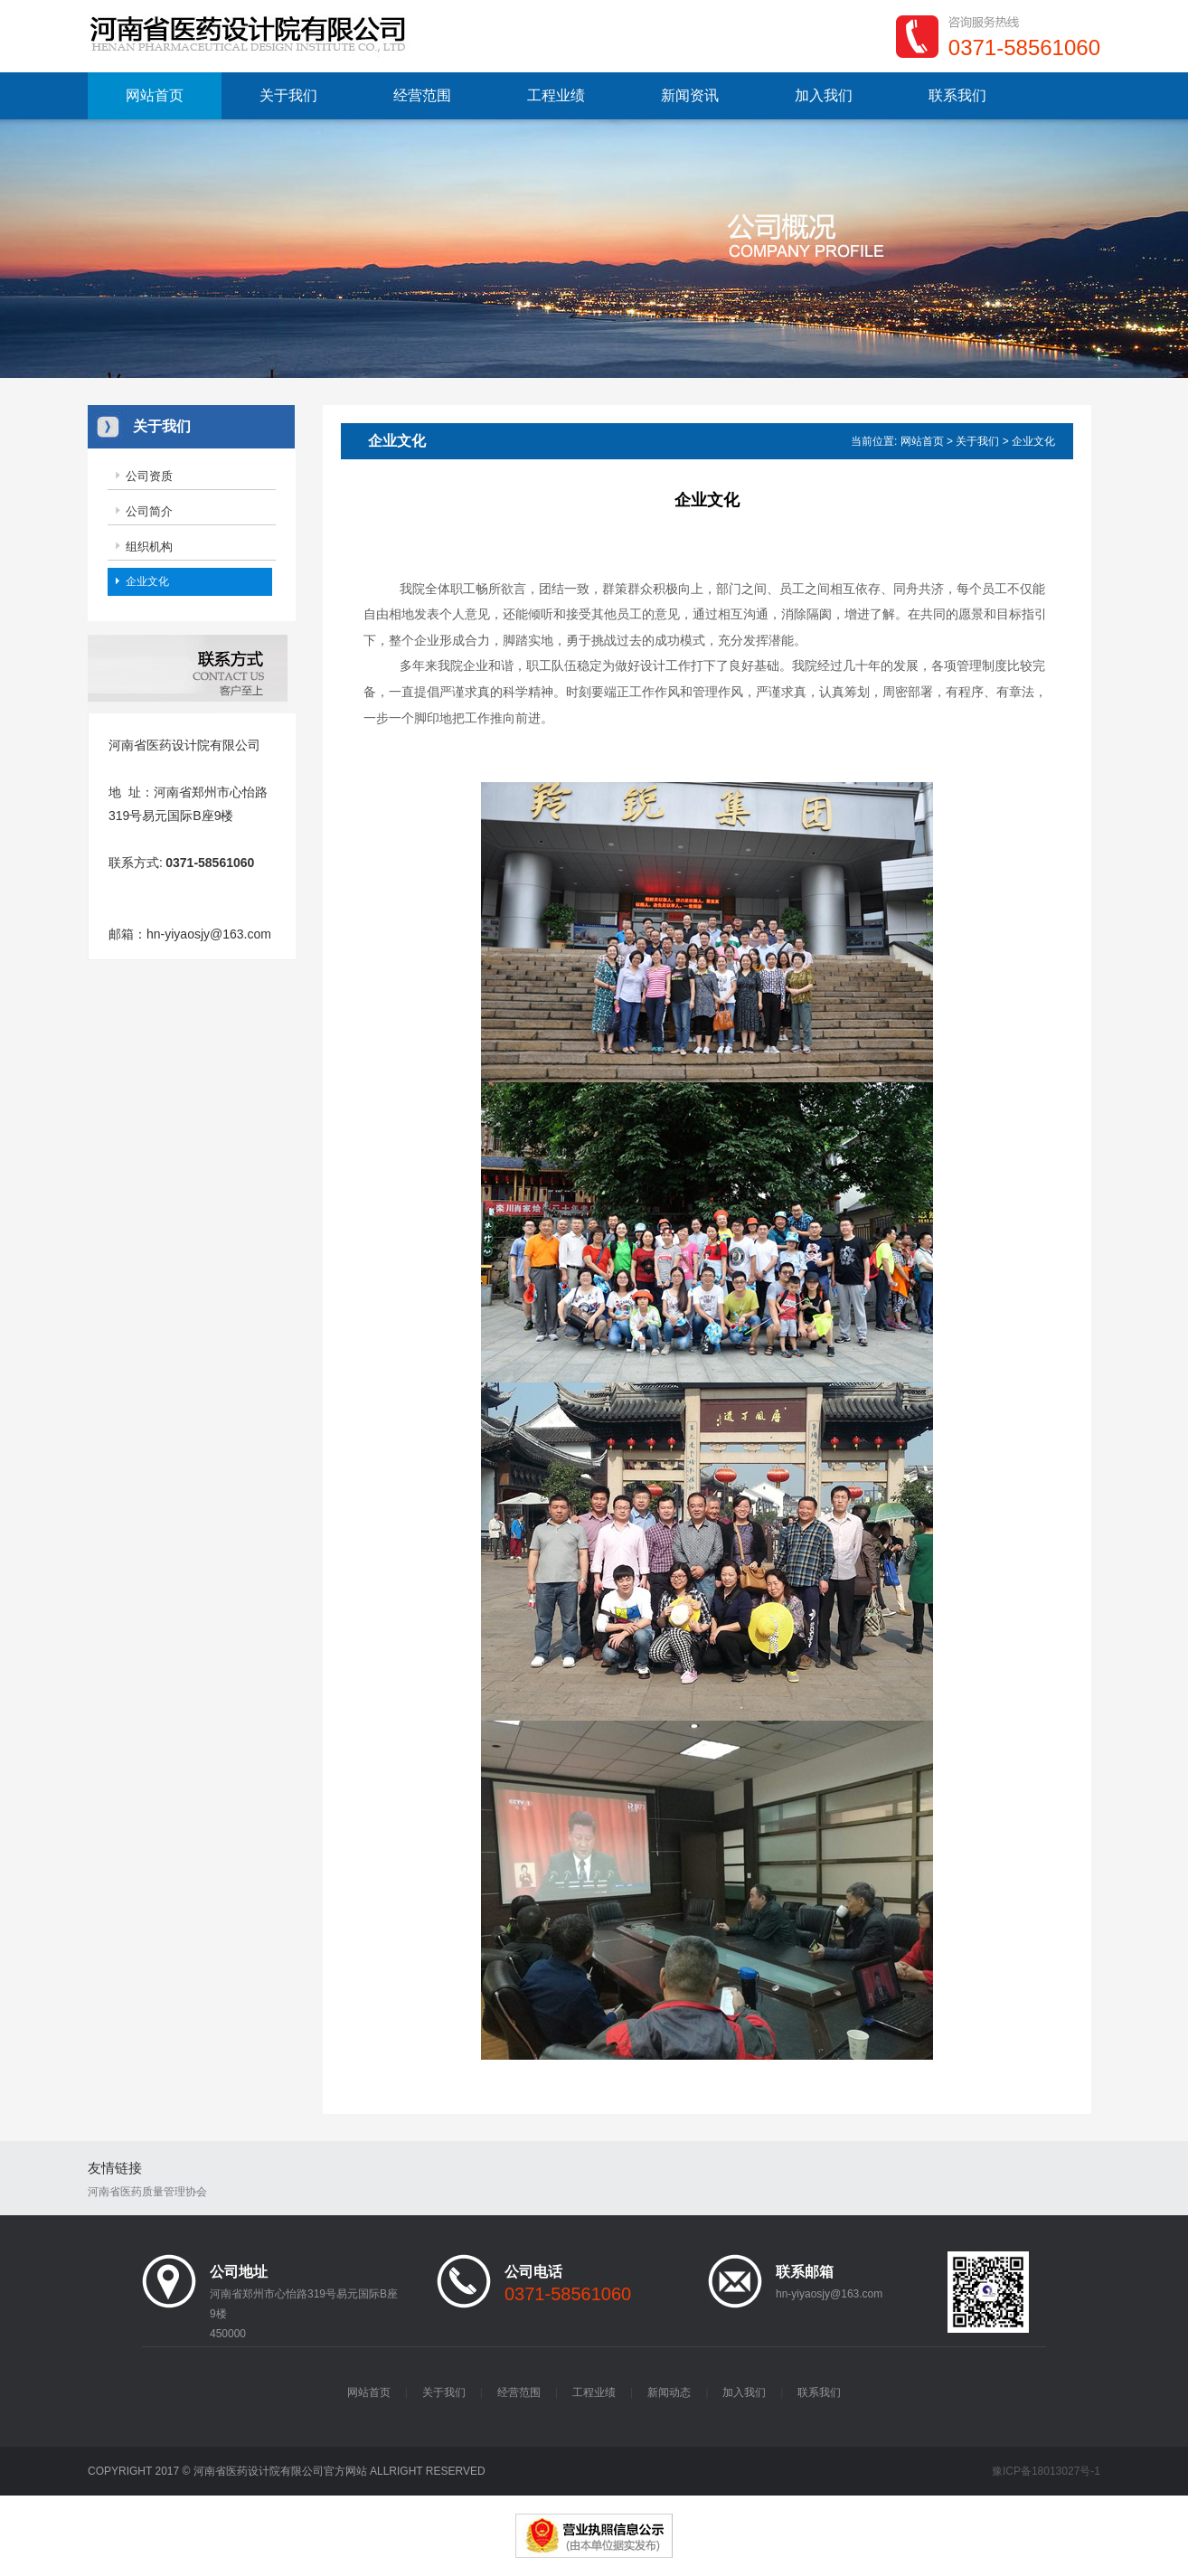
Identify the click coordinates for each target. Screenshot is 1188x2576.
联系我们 (957, 95)
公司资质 (149, 476)
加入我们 (824, 95)
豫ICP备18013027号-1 (1046, 2471)
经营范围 (422, 95)
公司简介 (149, 511)
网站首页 (155, 95)
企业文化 (147, 581)
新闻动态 (669, 2392)
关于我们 (288, 95)
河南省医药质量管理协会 (147, 2191)
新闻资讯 (690, 95)
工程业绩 (556, 95)
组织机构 (149, 546)
